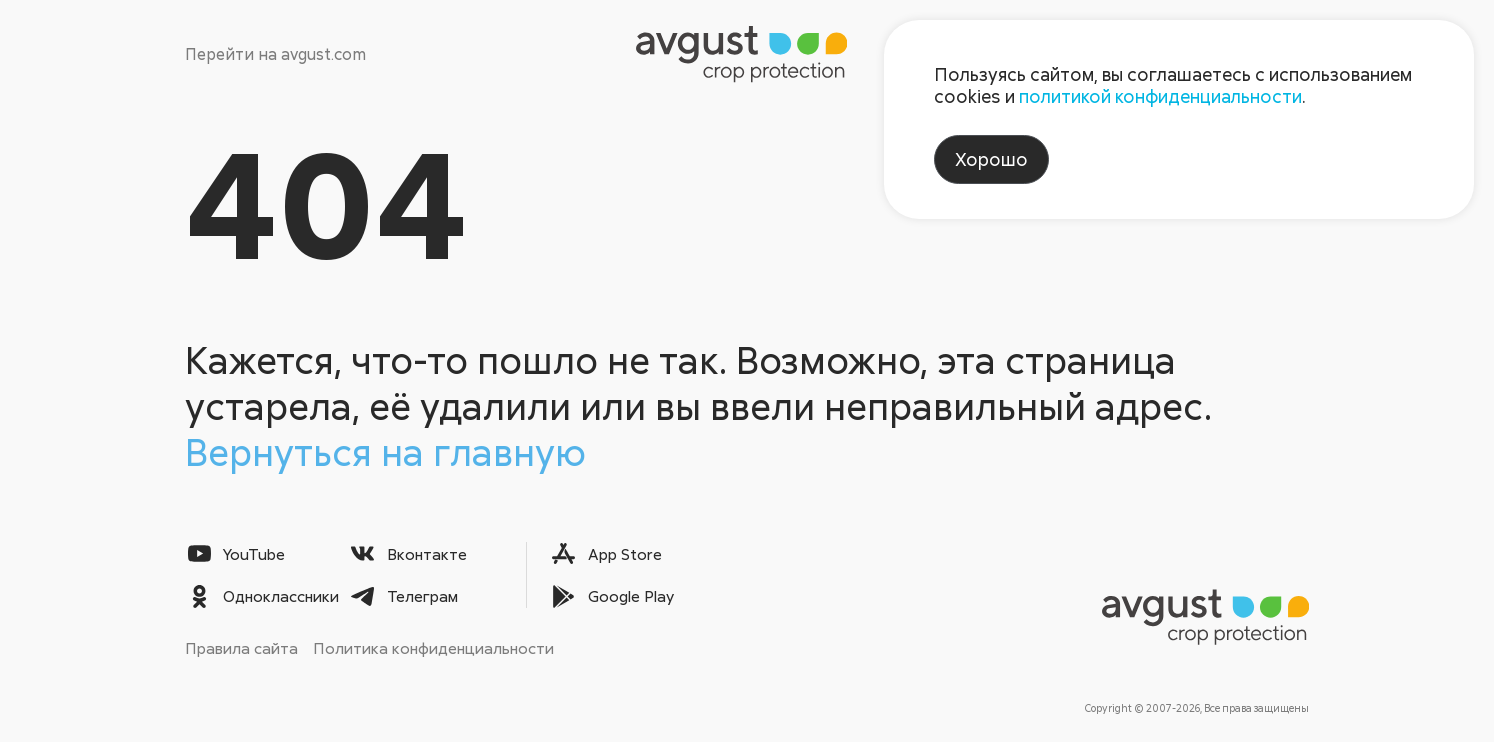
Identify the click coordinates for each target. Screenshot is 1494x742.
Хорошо (991, 159)
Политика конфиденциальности (433, 648)
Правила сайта (241, 648)
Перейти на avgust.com (275, 54)
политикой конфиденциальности (1160, 96)
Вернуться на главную (385, 451)
